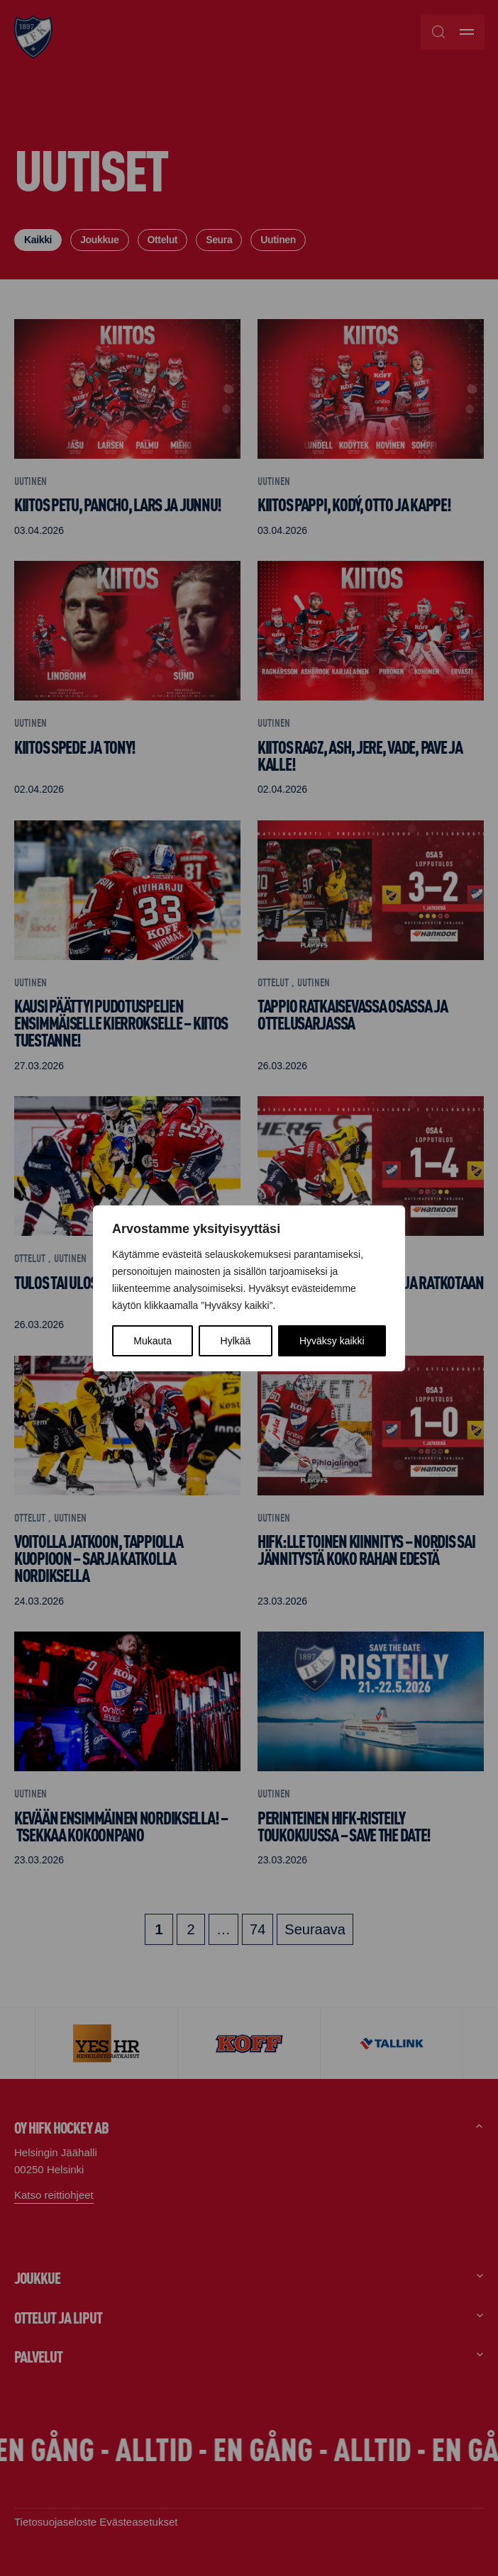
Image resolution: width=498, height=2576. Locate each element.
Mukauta (152, 1340)
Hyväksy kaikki (332, 1340)
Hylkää (236, 1340)
